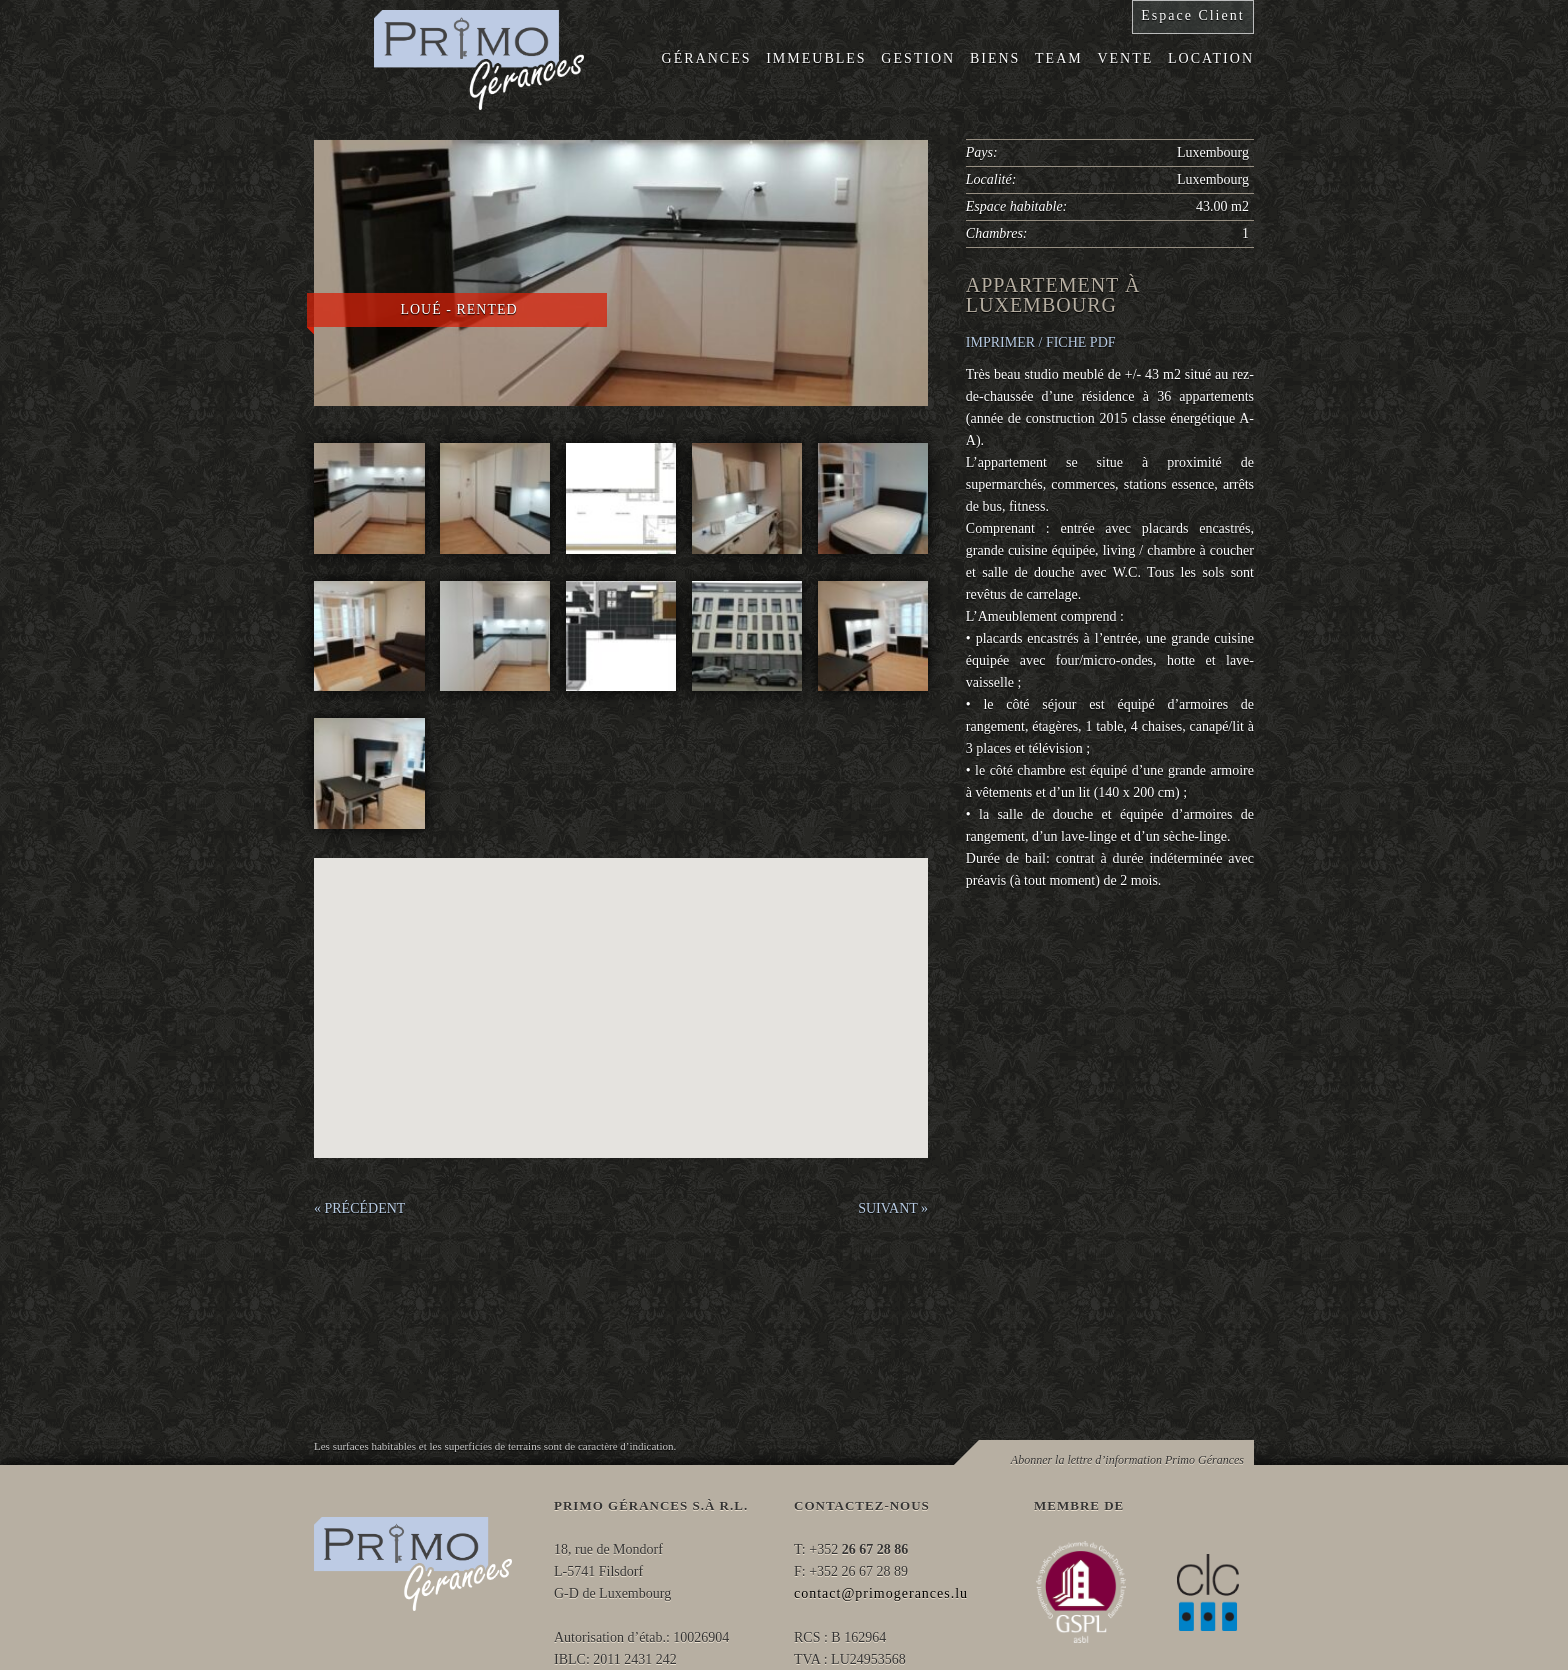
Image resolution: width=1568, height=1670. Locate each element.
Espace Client (1192, 15)
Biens (995, 58)
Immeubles (816, 58)
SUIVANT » (893, 1208)
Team (1059, 58)
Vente (1125, 58)
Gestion (918, 58)
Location (1211, 58)
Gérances (707, 58)
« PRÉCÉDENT (359, 1208)
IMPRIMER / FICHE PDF (1041, 342)
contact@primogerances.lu (881, 1593)
